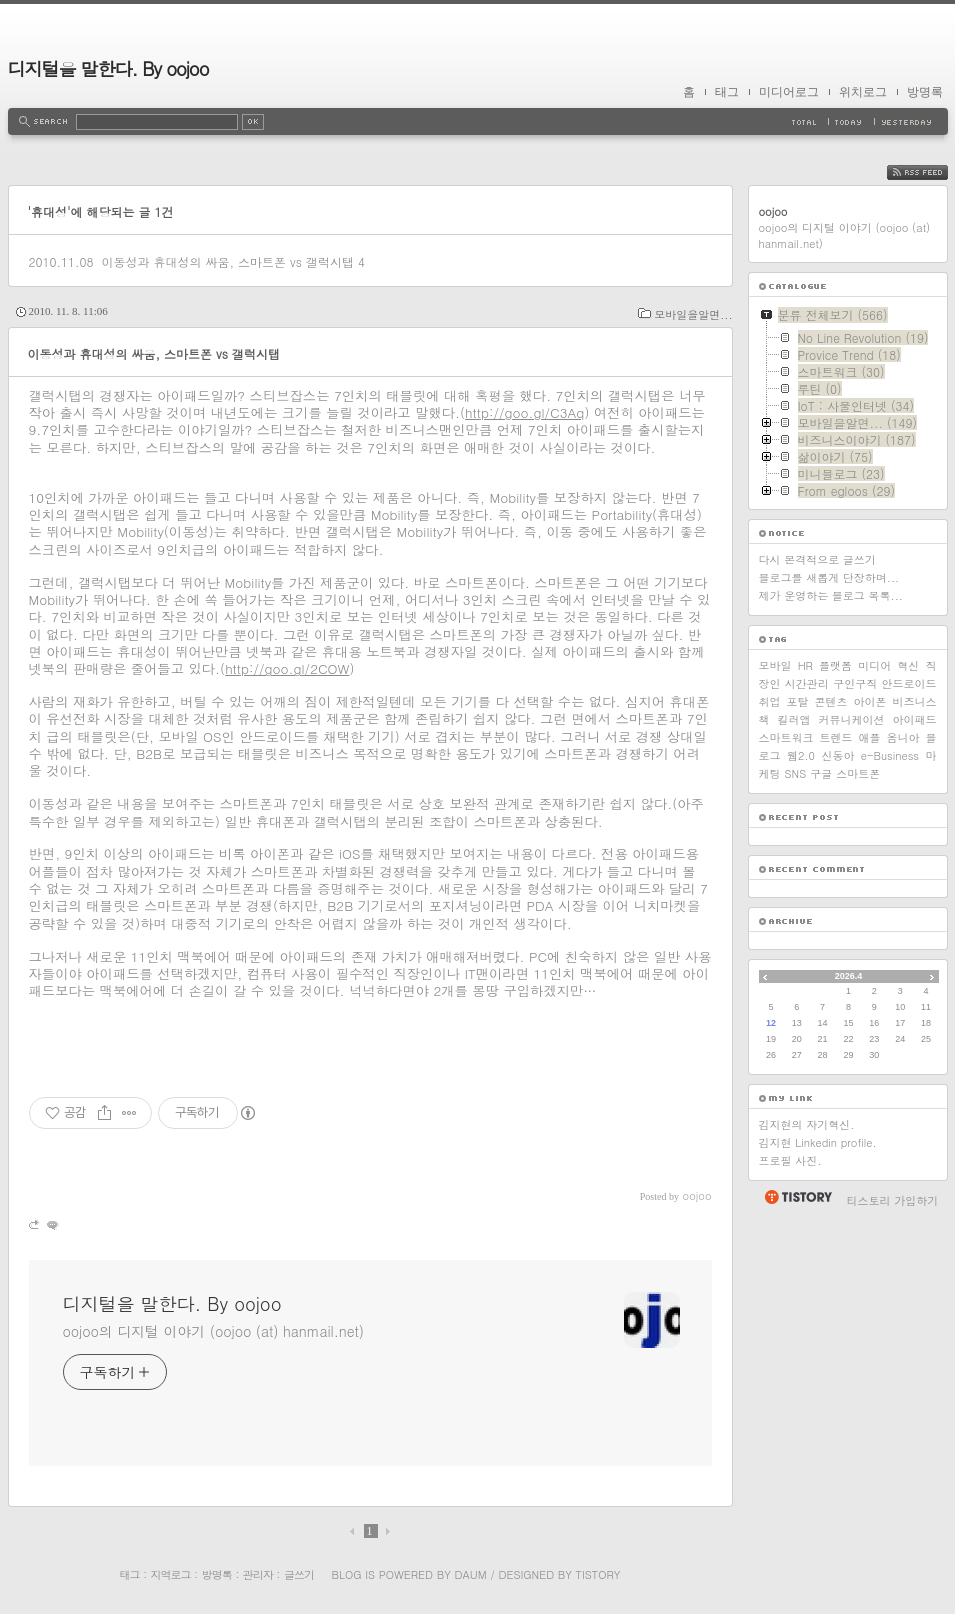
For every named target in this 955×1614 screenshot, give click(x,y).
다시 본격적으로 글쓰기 (817, 559)
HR (805, 665)
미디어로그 (789, 92)
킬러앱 (794, 719)
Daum (470, 1574)
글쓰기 (299, 1574)
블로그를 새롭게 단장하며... (829, 577)
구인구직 (855, 683)
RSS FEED (932, 172)
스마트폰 (858, 773)
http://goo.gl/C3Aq (524, 412)
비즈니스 (915, 701)
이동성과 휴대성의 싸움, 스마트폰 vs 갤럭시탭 (227, 261)
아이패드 (915, 719)
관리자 (258, 1574)
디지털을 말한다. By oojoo (108, 68)
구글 (821, 773)
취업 (770, 701)
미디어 (874, 665)
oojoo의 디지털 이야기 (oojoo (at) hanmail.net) (213, 1331)
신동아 (837, 755)
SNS (796, 773)
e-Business (890, 755)
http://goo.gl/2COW (287, 668)
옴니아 (903, 737)
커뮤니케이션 (852, 719)
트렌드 (836, 737)
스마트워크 (786, 737)
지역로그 (171, 1574)
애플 (870, 737)
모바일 (775, 665)
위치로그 (863, 92)
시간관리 (807, 683)
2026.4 (849, 976)
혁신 (908, 665)
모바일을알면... (693, 314)
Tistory (598, 1574)
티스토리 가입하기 (893, 1200)
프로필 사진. (790, 1160)
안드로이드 (908, 683)
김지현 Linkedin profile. (818, 1142)
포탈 (798, 701)
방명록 (925, 92)
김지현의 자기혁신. (807, 1124)
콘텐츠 (831, 701)
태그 (727, 92)
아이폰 (870, 701)
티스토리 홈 (797, 1197)
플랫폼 (835, 665)
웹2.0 (801, 755)
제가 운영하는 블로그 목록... (831, 595)
